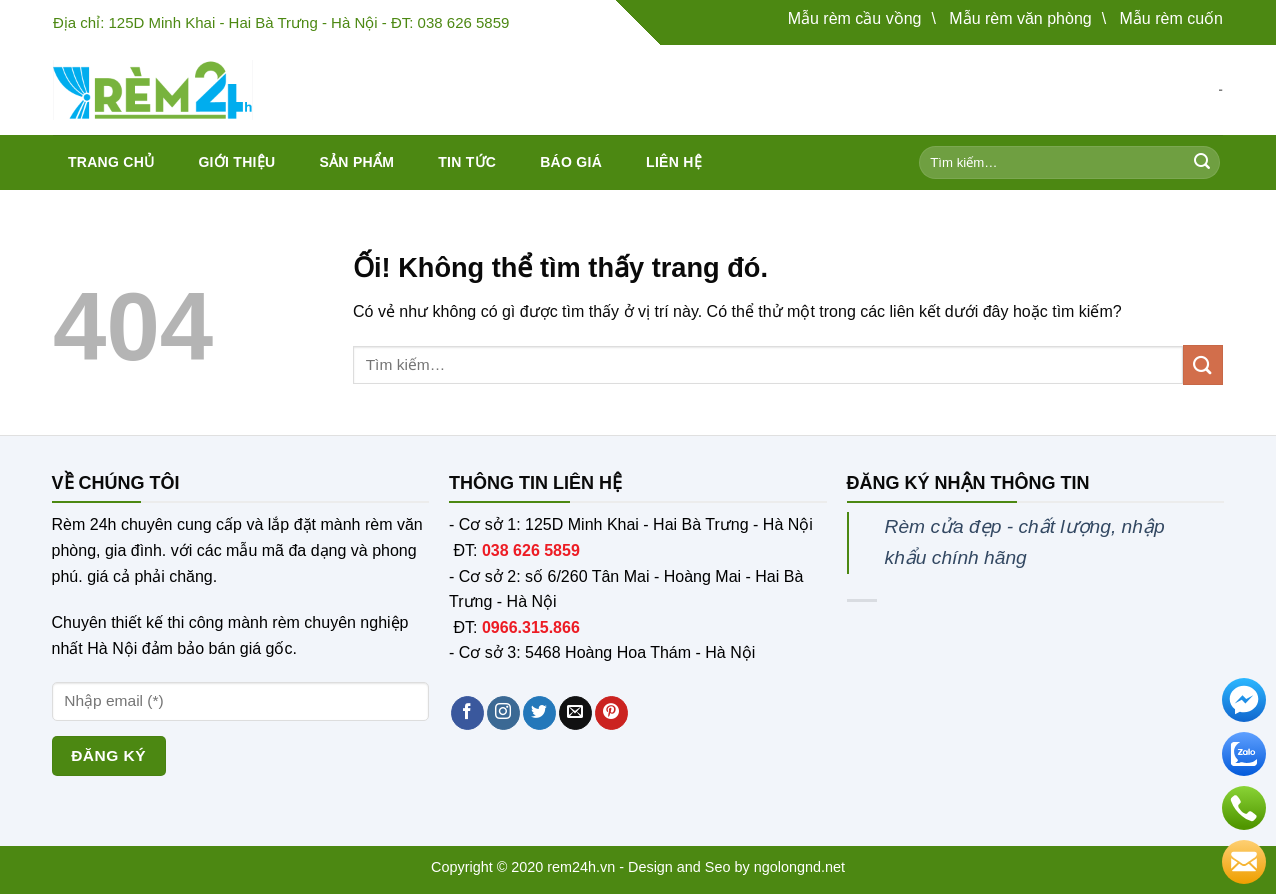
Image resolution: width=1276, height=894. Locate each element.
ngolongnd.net (799, 867)
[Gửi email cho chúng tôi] (575, 713)
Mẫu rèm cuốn (1171, 18)
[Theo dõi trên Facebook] (467, 713)
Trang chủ (111, 162)
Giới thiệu (236, 162)
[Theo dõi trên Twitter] (539, 713)
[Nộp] (1202, 163)
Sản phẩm (356, 162)
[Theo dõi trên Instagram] (503, 713)
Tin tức (467, 162)
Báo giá (571, 162)
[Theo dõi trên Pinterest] (611, 713)
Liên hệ (674, 162)
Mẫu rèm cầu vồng (855, 18)
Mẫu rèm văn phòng (1020, 18)
